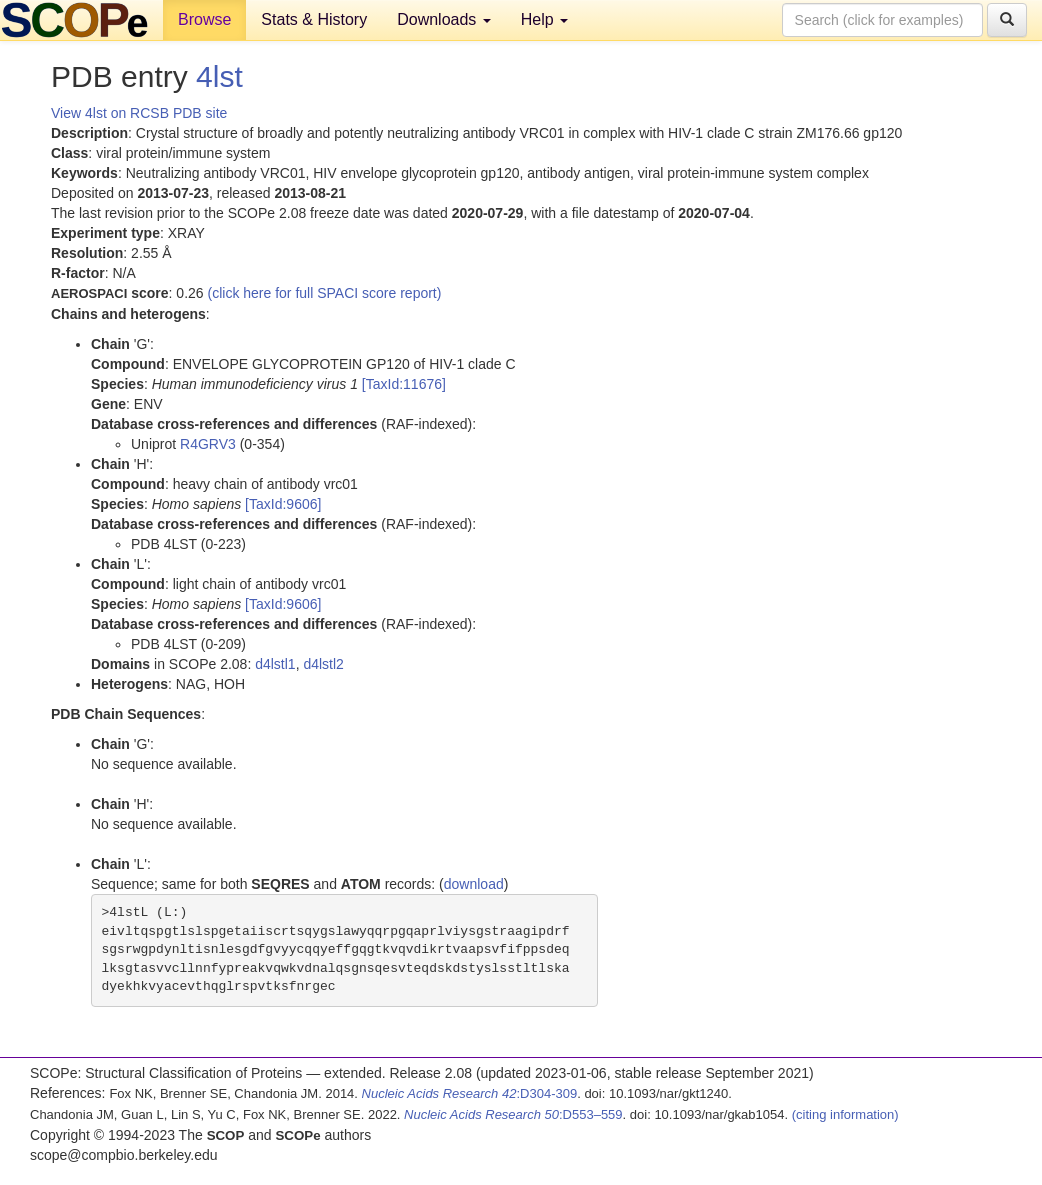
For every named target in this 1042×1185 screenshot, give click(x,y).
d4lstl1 (275, 664)
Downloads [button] (444, 19)
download (474, 884)
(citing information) (845, 1114)
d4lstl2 (323, 664)
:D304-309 (470, 1093)
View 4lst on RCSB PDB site (139, 113)
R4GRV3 (208, 444)
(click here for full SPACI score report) (325, 293)
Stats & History (314, 19)
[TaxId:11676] (404, 384)
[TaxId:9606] (283, 504)
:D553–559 (513, 1114)
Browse (204, 19)
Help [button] (544, 19)
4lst (219, 76)
